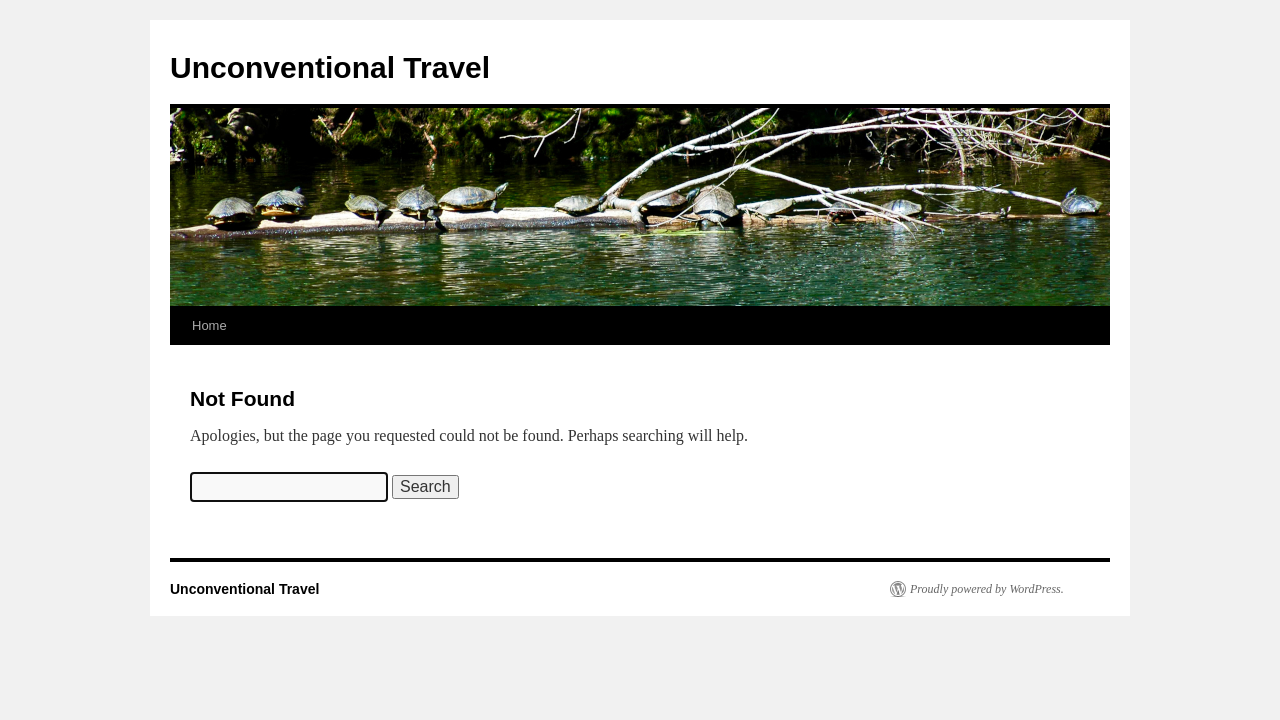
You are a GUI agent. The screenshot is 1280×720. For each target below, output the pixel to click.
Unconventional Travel (330, 67)
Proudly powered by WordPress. (987, 589)
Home (209, 325)
